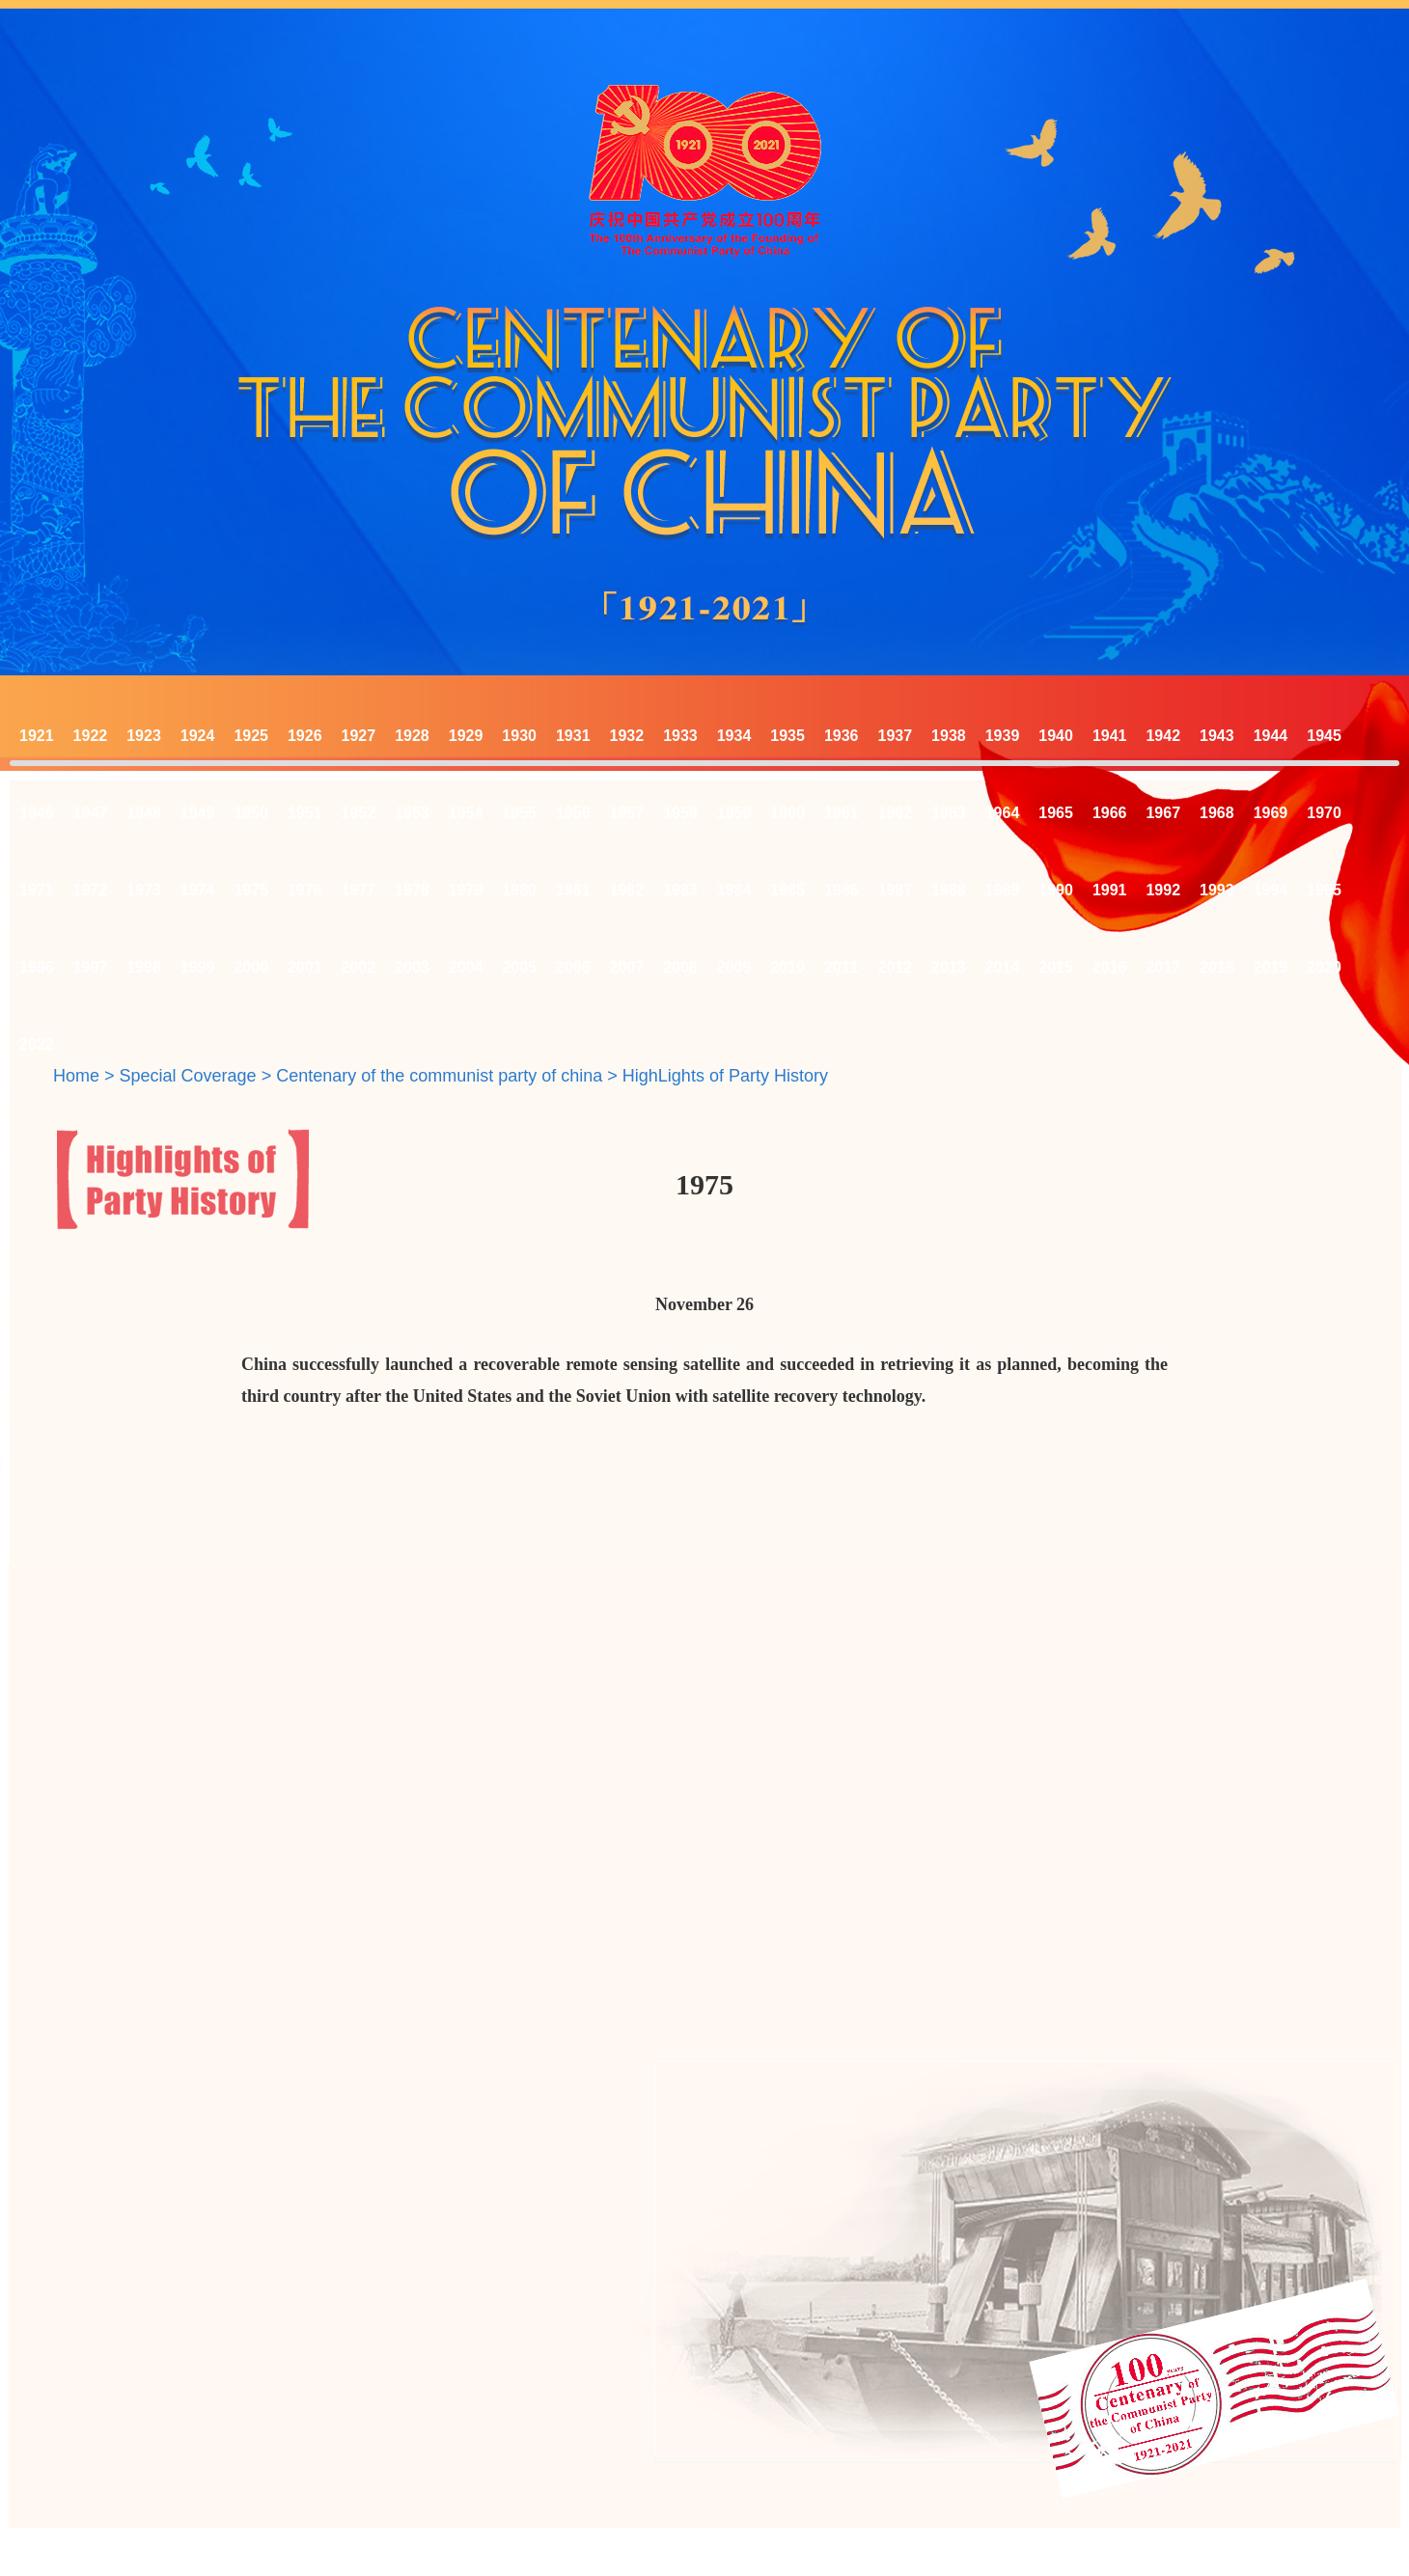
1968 (1217, 813)
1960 (787, 813)
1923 (143, 735)
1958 (680, 813)
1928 (412, 735)
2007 (627, 967)
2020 (1324, 967)
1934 (734, 735)
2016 (1109, 967)
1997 (90, 967)
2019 (1271, 967)
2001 (305, 967)
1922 (90, 735)
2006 (573, 967)
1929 (466, 735)
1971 (36, 890)
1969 (1271, 813)
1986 (841, 890)
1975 (251, 890)
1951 (305, 813)
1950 (251, 813)
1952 (359, 813)
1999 (197, 967)
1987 (895, 890)
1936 (841, 735)
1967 (1163, 813)
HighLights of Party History (725, 1075)
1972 (90, 890)
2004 (466, 967)
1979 (466, 890)
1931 (573, 735)
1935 (787, 735)
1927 (359, 735)
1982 (627, 890)
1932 (627, 735)
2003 (412, 967)
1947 (90, 813)
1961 (841, 813)
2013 (948, 967)
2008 (680, 967)
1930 (519, 735)
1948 (143, 813)
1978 (412, 890)
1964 (1002, 813)
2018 (1217, 967)
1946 (36, 813)
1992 (1163, 890)
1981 (573, 890)
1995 (1324, 890)
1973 (143, 890)
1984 (734, 890)
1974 (197, 890)
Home (76, 1075)
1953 (412, 813)
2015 (1055, 967)
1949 (197, 813)
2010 (787, 967)
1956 (573, 813)
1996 (36, 967)
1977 (359, 890)
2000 (251, 967)
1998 (143, 967)
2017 (1163, 967)
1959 (734, 813)
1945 (1324, 735)
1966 (1109, 813)
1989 (1002, 890)
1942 (1163, 735)
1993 (1217, 890)
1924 (197, 735)
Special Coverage (188, 1075)
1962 (895, 813)
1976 (305, 890)
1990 (1055, 890)
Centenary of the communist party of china (439, 1075)
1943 (1217, 735)
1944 (1271, 735)
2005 (519, 967)
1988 (948, 890)
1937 (895, 735)
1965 (1055, 813)
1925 (251, 735)
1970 (1324, 813)
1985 (787, 890)
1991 (1109, 890)
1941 (1109, 735)
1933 (680, 735)
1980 (519, 890)
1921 (36, 735)
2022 (36, 1044)
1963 (948, 813)
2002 (359, 967)
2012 (895, 967)
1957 (627, 813)
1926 (305, 735)
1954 (466, 813)
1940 (1055, 735)
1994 (1271, 890)
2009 (734, 967)
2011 (841, 967)
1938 (948, 735)
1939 (1002, 735)
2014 (1002, 967)
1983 (680, 890)
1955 (519, 813)
